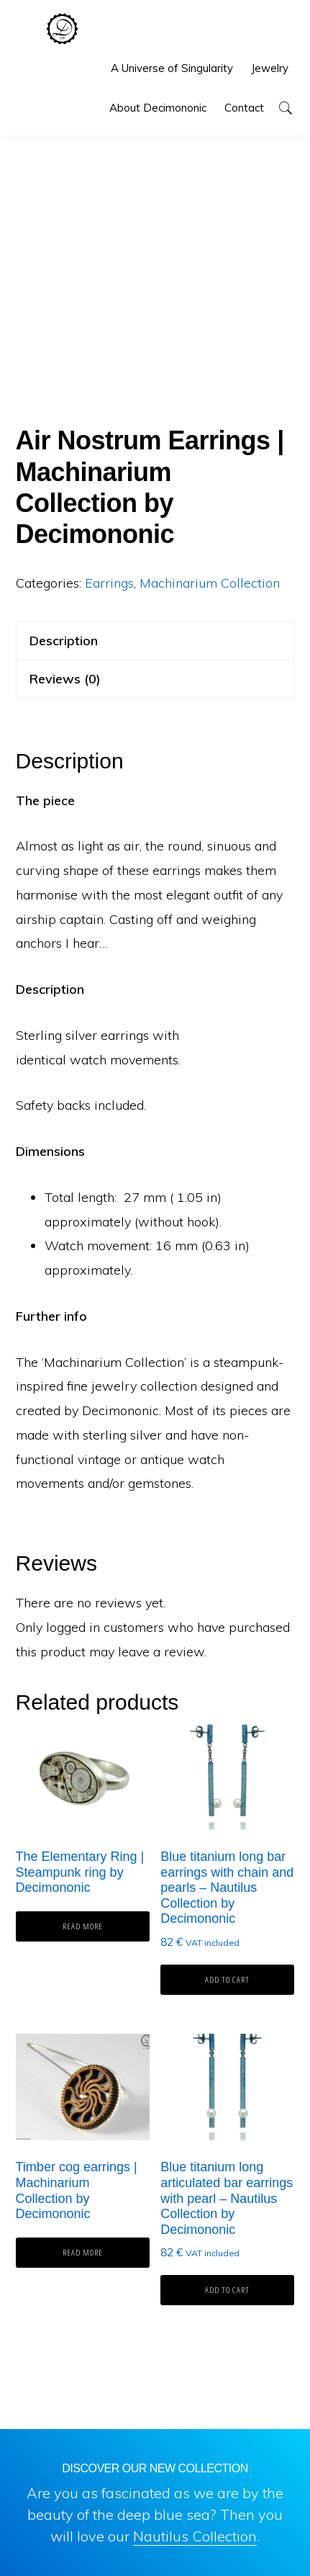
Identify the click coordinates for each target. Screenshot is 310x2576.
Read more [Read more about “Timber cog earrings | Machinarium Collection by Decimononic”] (83, 2252)
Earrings (109, 583)
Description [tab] (63, 640)
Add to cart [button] (227, 1979)
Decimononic (62, 29)
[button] (285, 107)
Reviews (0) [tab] (65, 678)
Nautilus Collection (195, 2536)
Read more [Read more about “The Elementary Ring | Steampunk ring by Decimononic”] (83, 1926)
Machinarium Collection (210, 583)
